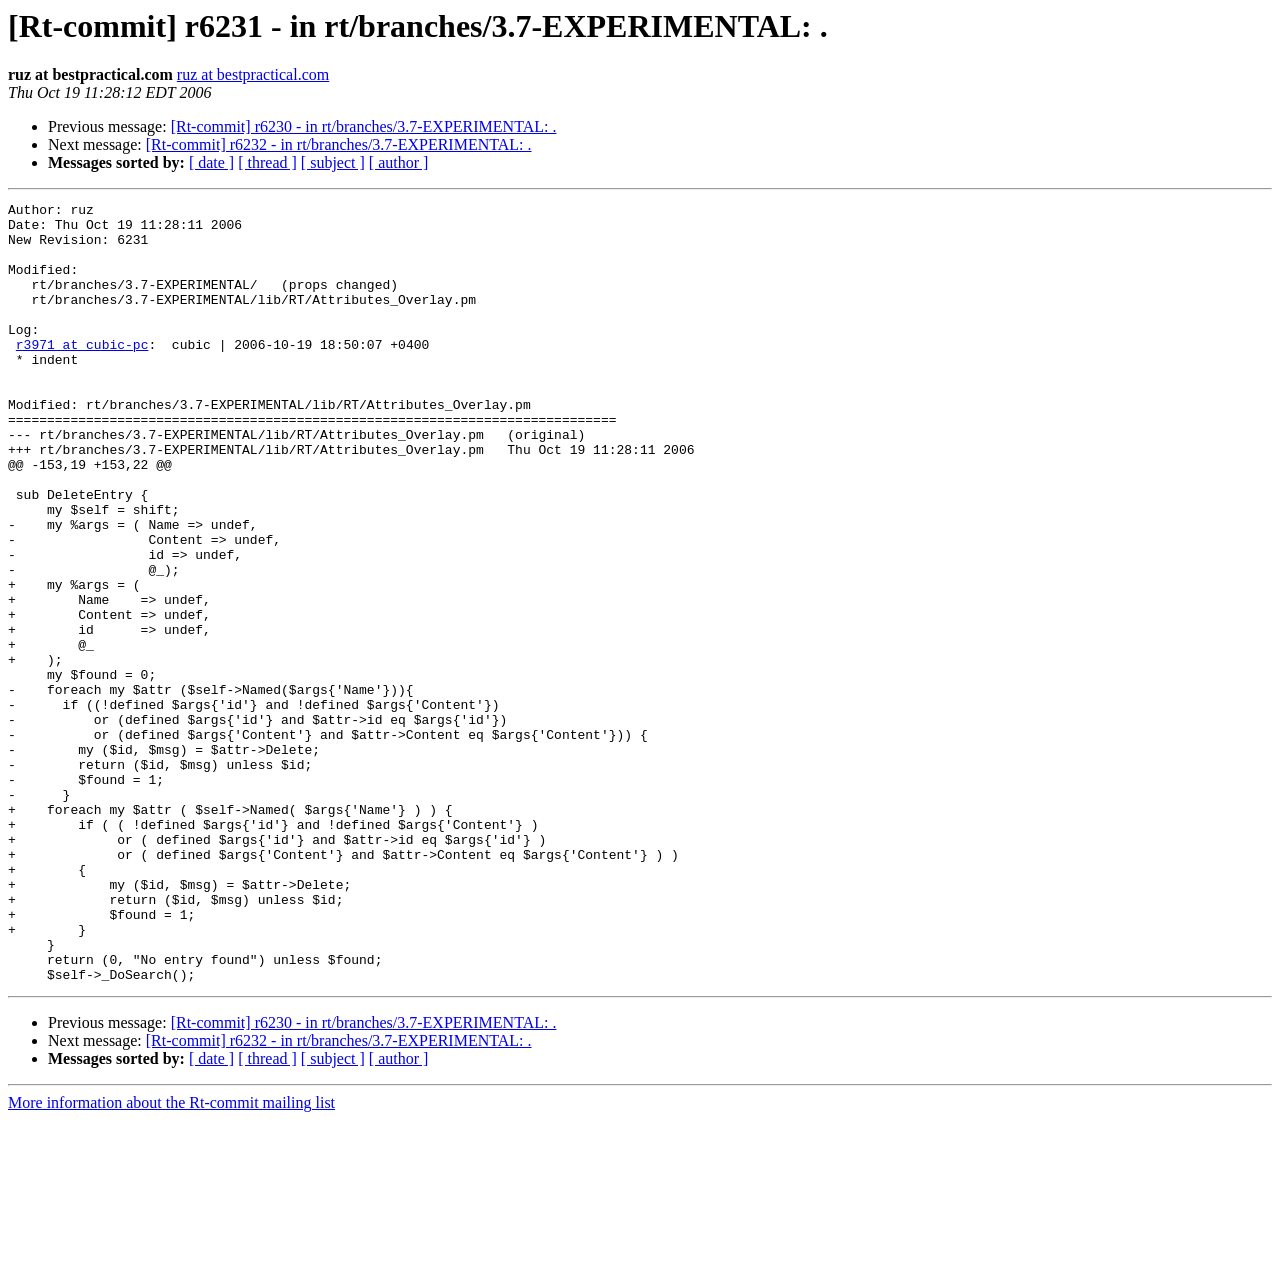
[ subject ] (333, 162)
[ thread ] (267, 162)
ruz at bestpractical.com (253, 74)
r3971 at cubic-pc (82, 374)
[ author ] (399, 162)
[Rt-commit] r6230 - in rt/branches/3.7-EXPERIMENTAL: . (364, 126)
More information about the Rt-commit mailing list (171, 1258)
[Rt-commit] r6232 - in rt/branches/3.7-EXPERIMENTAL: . (339, 144)
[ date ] (211, 162)
